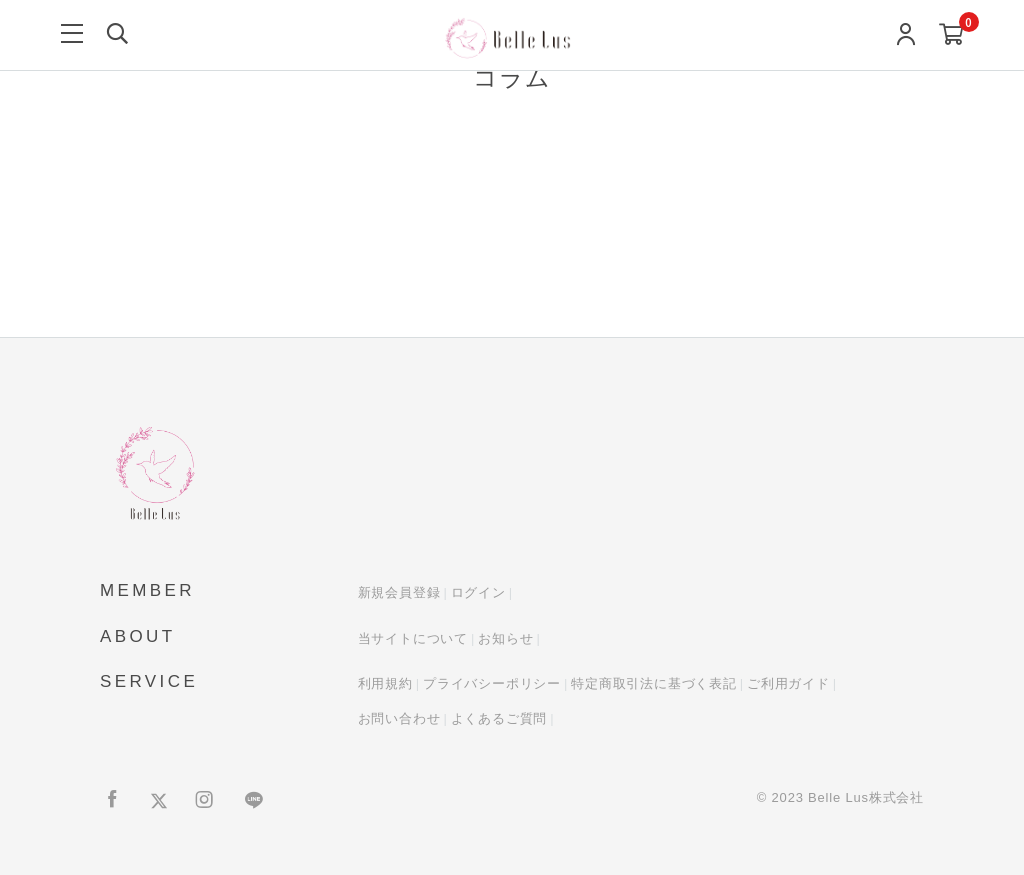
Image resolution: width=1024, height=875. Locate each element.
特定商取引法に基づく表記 (654, 683)
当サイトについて (413, 638)
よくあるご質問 (499, 718)
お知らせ (505, 638)
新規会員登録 (399, 592)
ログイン (478, 592)
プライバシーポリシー (492, 683)
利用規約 (385, 683)
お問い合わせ (399, 718)
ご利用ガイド (788, 683)
